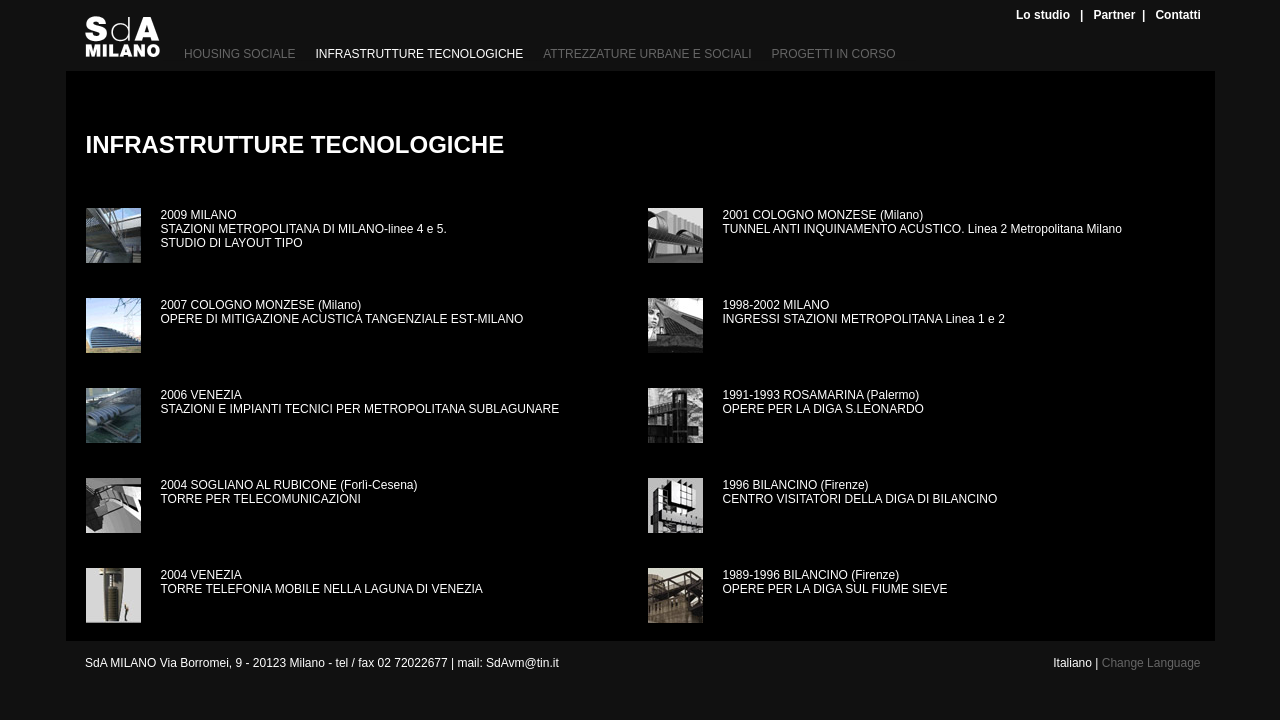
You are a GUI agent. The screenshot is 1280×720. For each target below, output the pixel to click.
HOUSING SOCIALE (239, 54)
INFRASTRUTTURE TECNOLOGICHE (419, 54)
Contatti (1177, 15)
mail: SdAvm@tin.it (507, 663)
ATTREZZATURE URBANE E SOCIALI (647, 54)
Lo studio (1043, 15)
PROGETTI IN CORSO (834, 54)
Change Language (1151, 663)
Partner (1114, 15)
